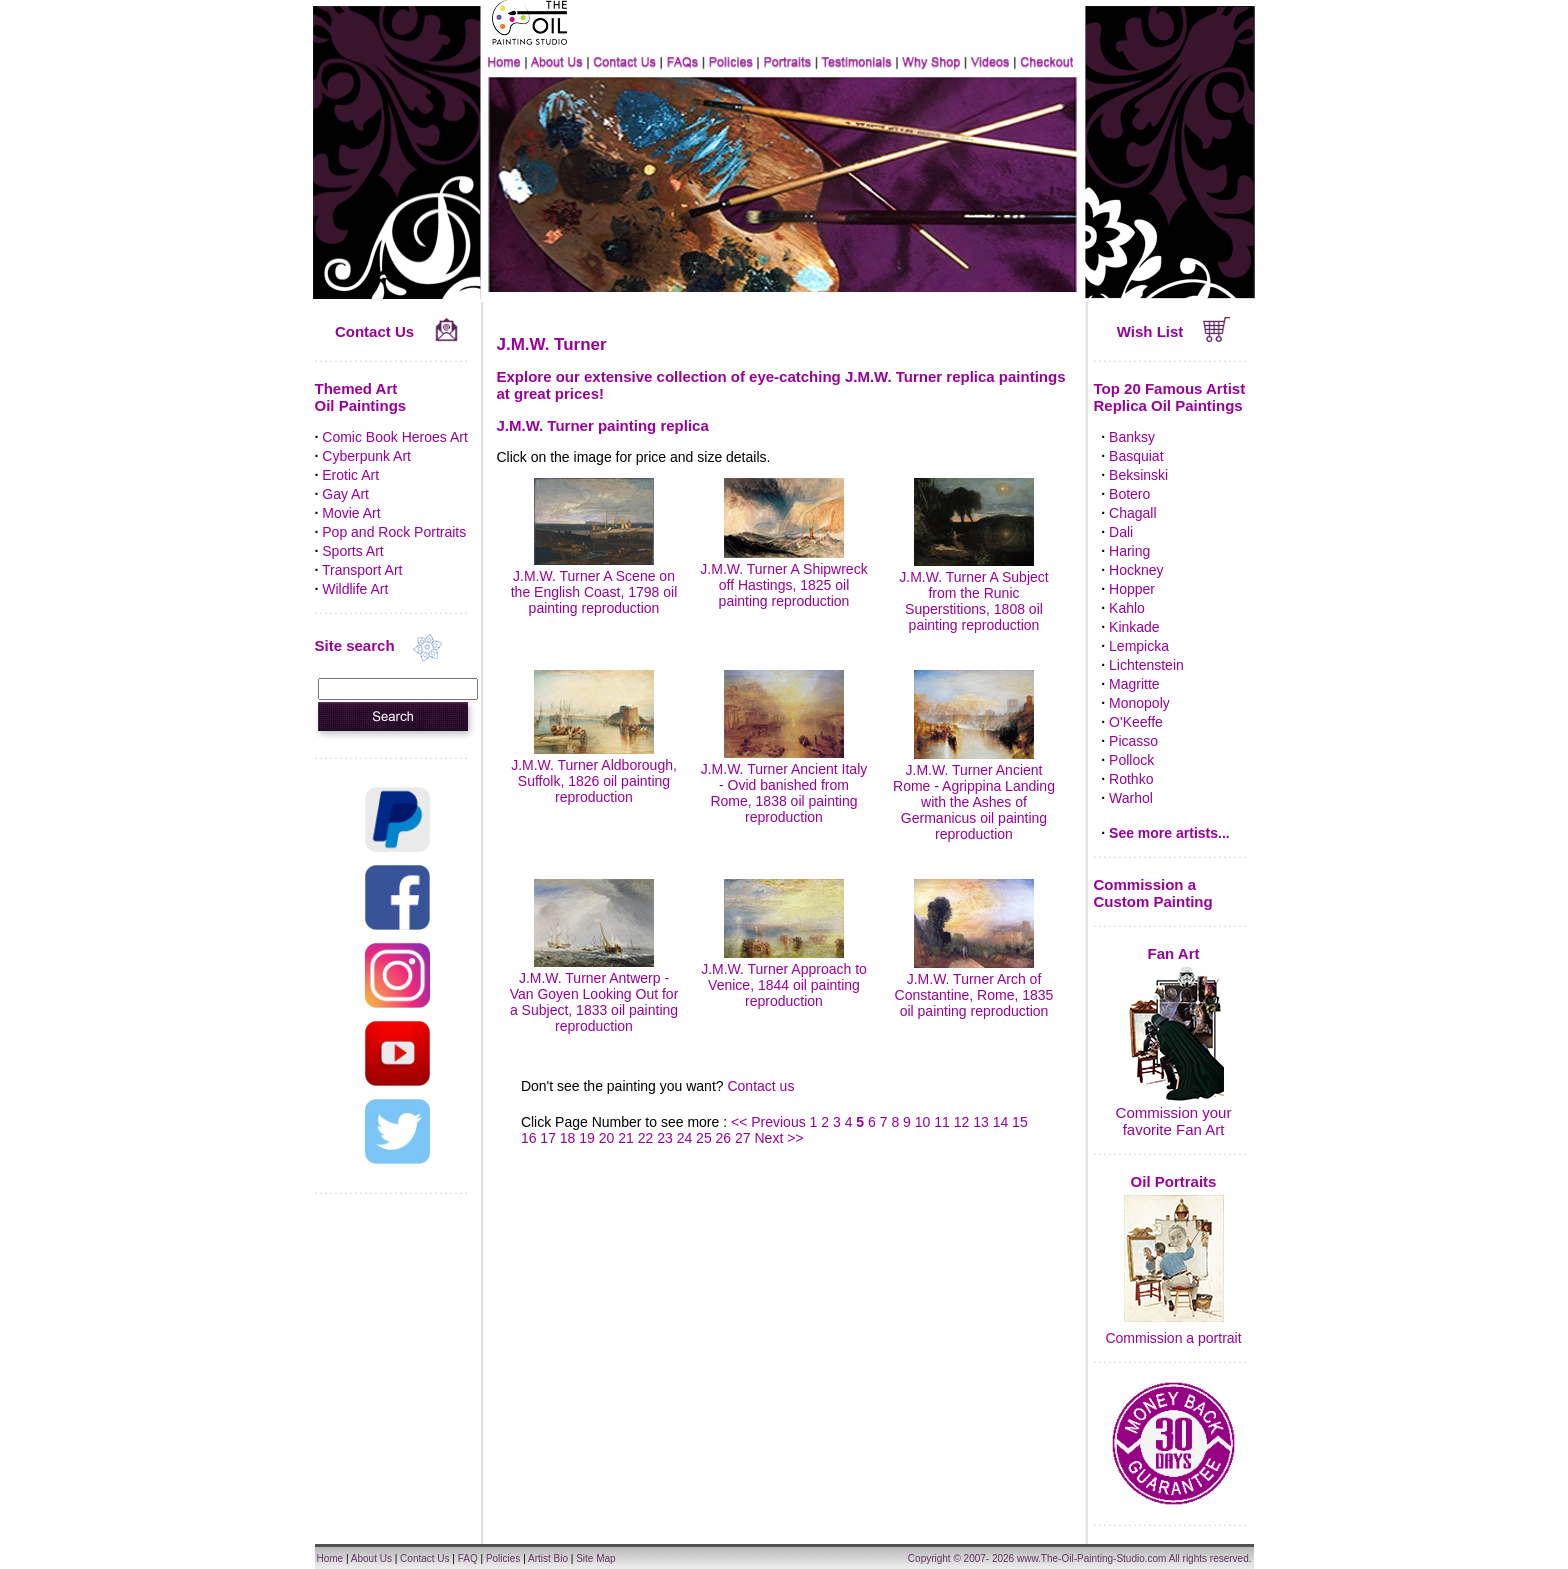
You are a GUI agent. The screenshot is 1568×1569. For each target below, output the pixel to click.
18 (568, 1138)
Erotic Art (350, 475)
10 (923, 1122)
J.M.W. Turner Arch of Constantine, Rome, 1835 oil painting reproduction (974, 987)
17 (548, 1138)
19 (587, 1138)
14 (1001, 1122)
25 (704, 1138)
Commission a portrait (1173, 1338)
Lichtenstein (1146, 665)
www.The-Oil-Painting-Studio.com (1092, 1558)
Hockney (1136, 570)
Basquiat (1136, 456)
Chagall (1132, 513)
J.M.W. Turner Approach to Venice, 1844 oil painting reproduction (784, 977)
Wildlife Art (355, 589)
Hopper (1132, 589)
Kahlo (1127, 608)
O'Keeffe (1136, 722)
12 (962, 1122)
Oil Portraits (1174, 1181)
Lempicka (1139, 646)
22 (646, 1138)
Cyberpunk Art (366, 456)
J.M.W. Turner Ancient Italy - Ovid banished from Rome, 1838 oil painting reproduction (784, 785)
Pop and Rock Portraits (394, 532)
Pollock (1131, 760)
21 (626, 1138)
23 (665, 1138)
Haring (1129, 551)
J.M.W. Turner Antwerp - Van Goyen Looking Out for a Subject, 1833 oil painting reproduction (594, 994)
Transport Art (362, 570)
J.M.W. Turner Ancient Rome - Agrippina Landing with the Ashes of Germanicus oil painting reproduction (974, 794)
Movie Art (351, 513)
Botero (1129, 494)
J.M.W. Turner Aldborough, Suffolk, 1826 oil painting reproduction (594, 773)
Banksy (1132, 437)
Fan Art (1174, 953)
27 (743, 1138)
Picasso (1133, 741)
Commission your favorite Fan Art (1174, 1121)
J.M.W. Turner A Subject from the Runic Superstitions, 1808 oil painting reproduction (973, 593)
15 (1020, 1122)
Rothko (1131, 779)
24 (685, 1138)
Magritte (1134, 684)
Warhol (1131, 798)
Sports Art (352, 551)
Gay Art (345, 494)
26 (724, 1138)
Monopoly (1139, 703)
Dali (1121, 532)
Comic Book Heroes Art (395, 437)
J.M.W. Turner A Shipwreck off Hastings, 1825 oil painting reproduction (783, 577)
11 (942, 1122)
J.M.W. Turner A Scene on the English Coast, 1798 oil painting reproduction (594, 584)
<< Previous (770, 1122)
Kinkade (1134, 627)
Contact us (760, 1086)
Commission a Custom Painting (1153, 893)
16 (529, 1138)
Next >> (779, 1138)
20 (607, 1138)
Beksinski (1138, 475)
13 (981, 1122)
